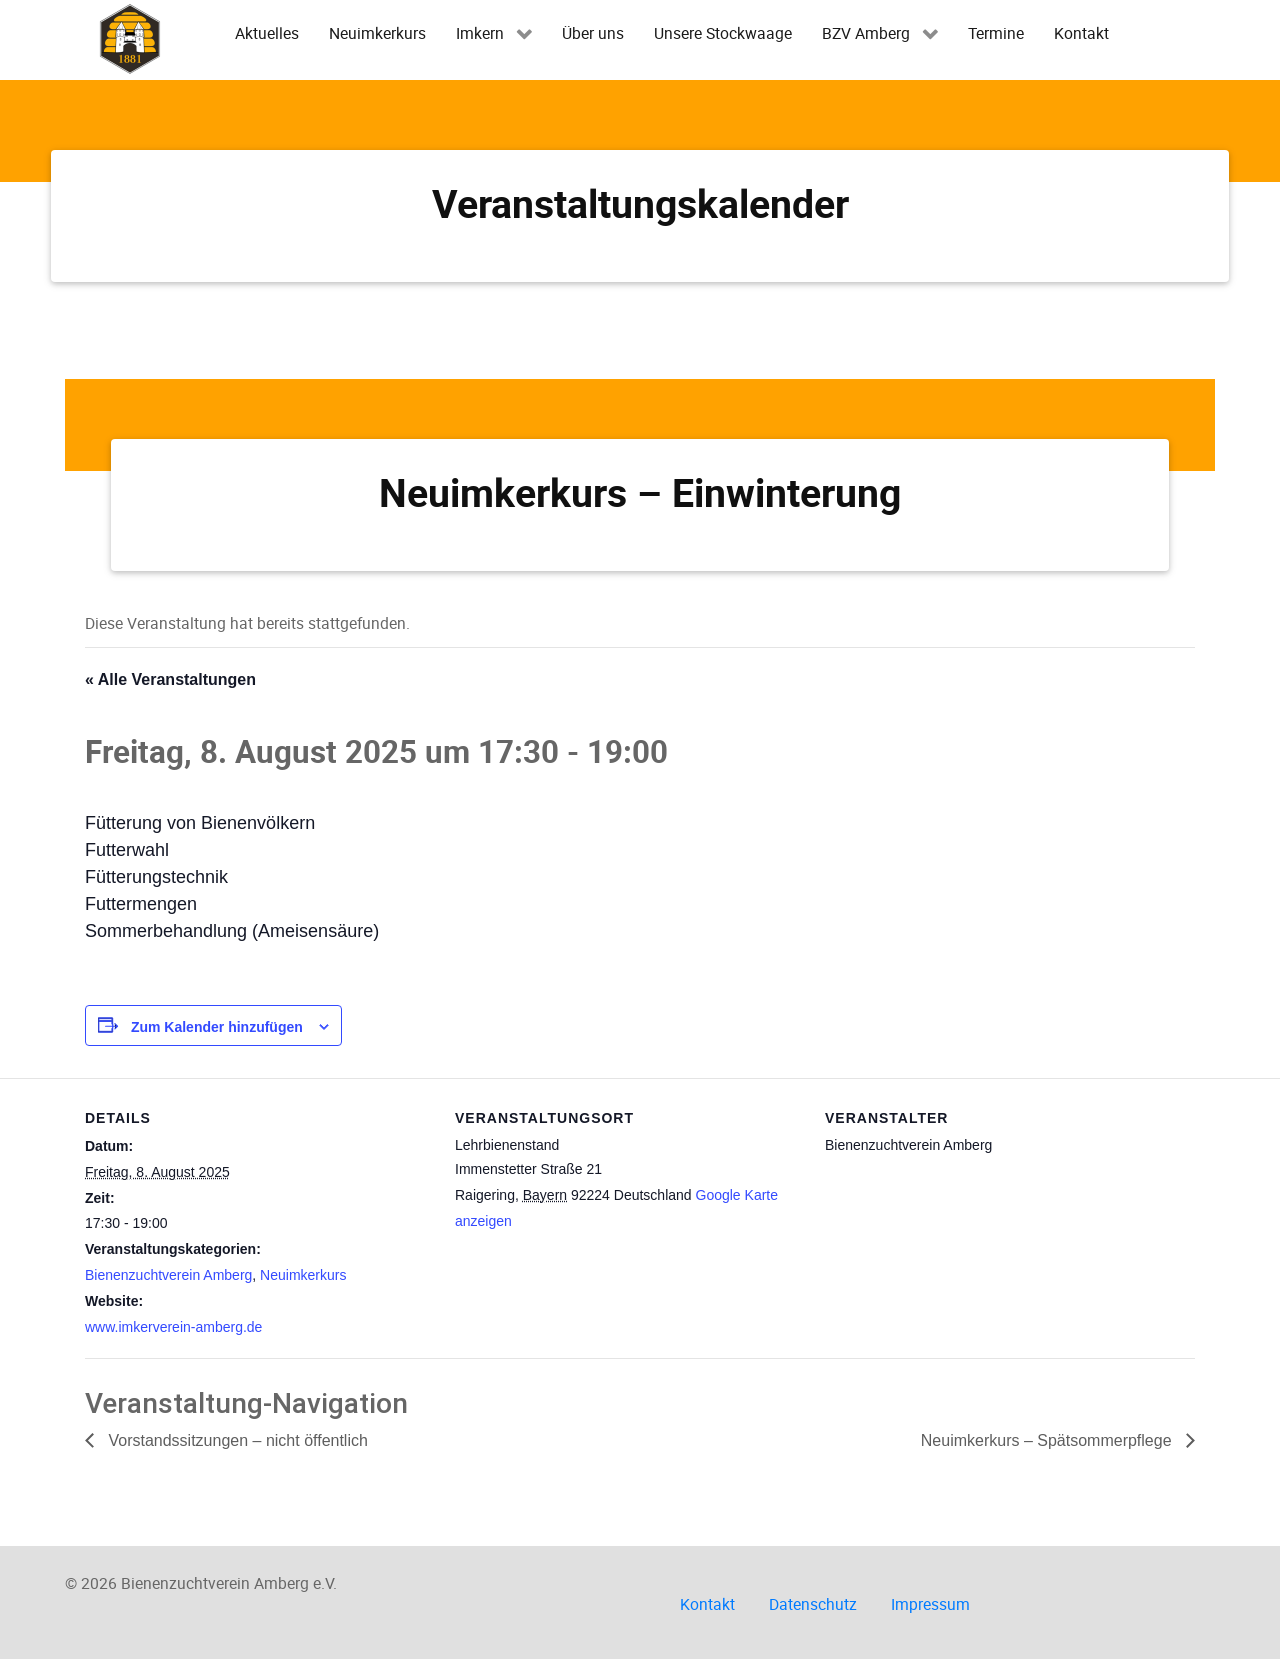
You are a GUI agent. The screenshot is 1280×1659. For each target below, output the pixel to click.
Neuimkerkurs (303, 1275)
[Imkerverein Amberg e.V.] (130, 38)
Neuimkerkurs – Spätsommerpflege (1048, 1440)
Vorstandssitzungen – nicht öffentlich (236, 1440)
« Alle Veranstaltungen (170, 679)
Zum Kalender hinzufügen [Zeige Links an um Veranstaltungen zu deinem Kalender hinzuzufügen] (217, 1027)
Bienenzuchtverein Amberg (168, 1275)
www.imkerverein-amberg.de (173, 1327)
